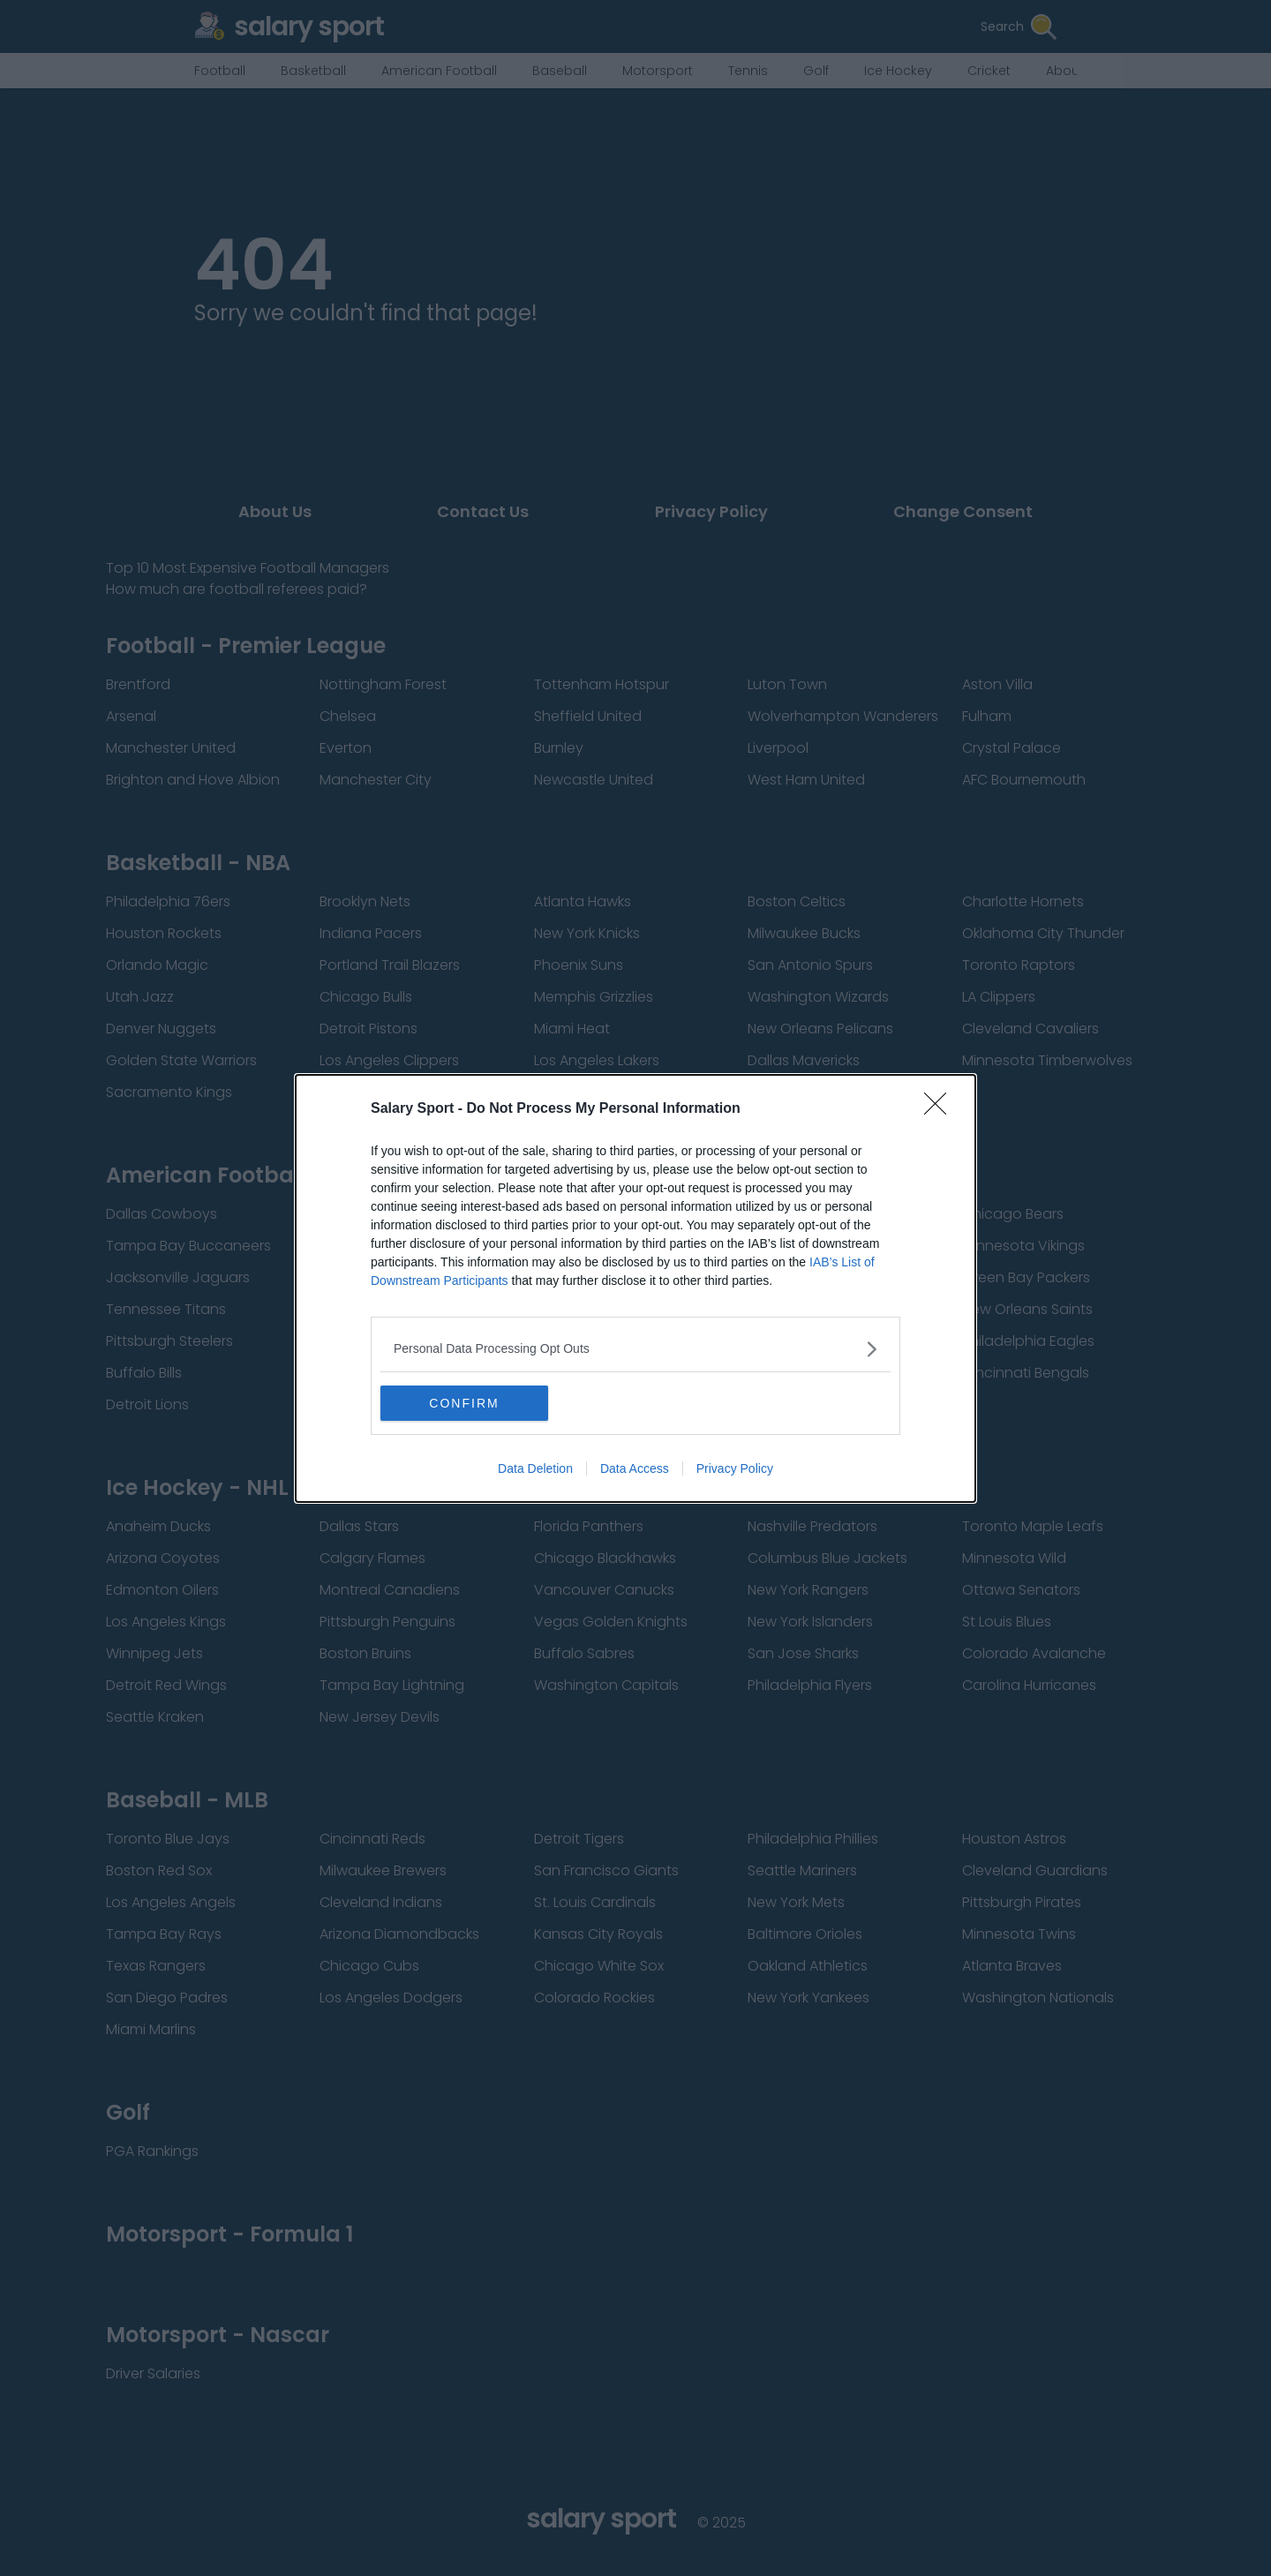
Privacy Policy (734, 1468)
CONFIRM (464, 1403)
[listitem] (635, 1349)
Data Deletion (535, 1468)
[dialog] (635, 1288)
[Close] (941, 1109)
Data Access (634, 1468)
